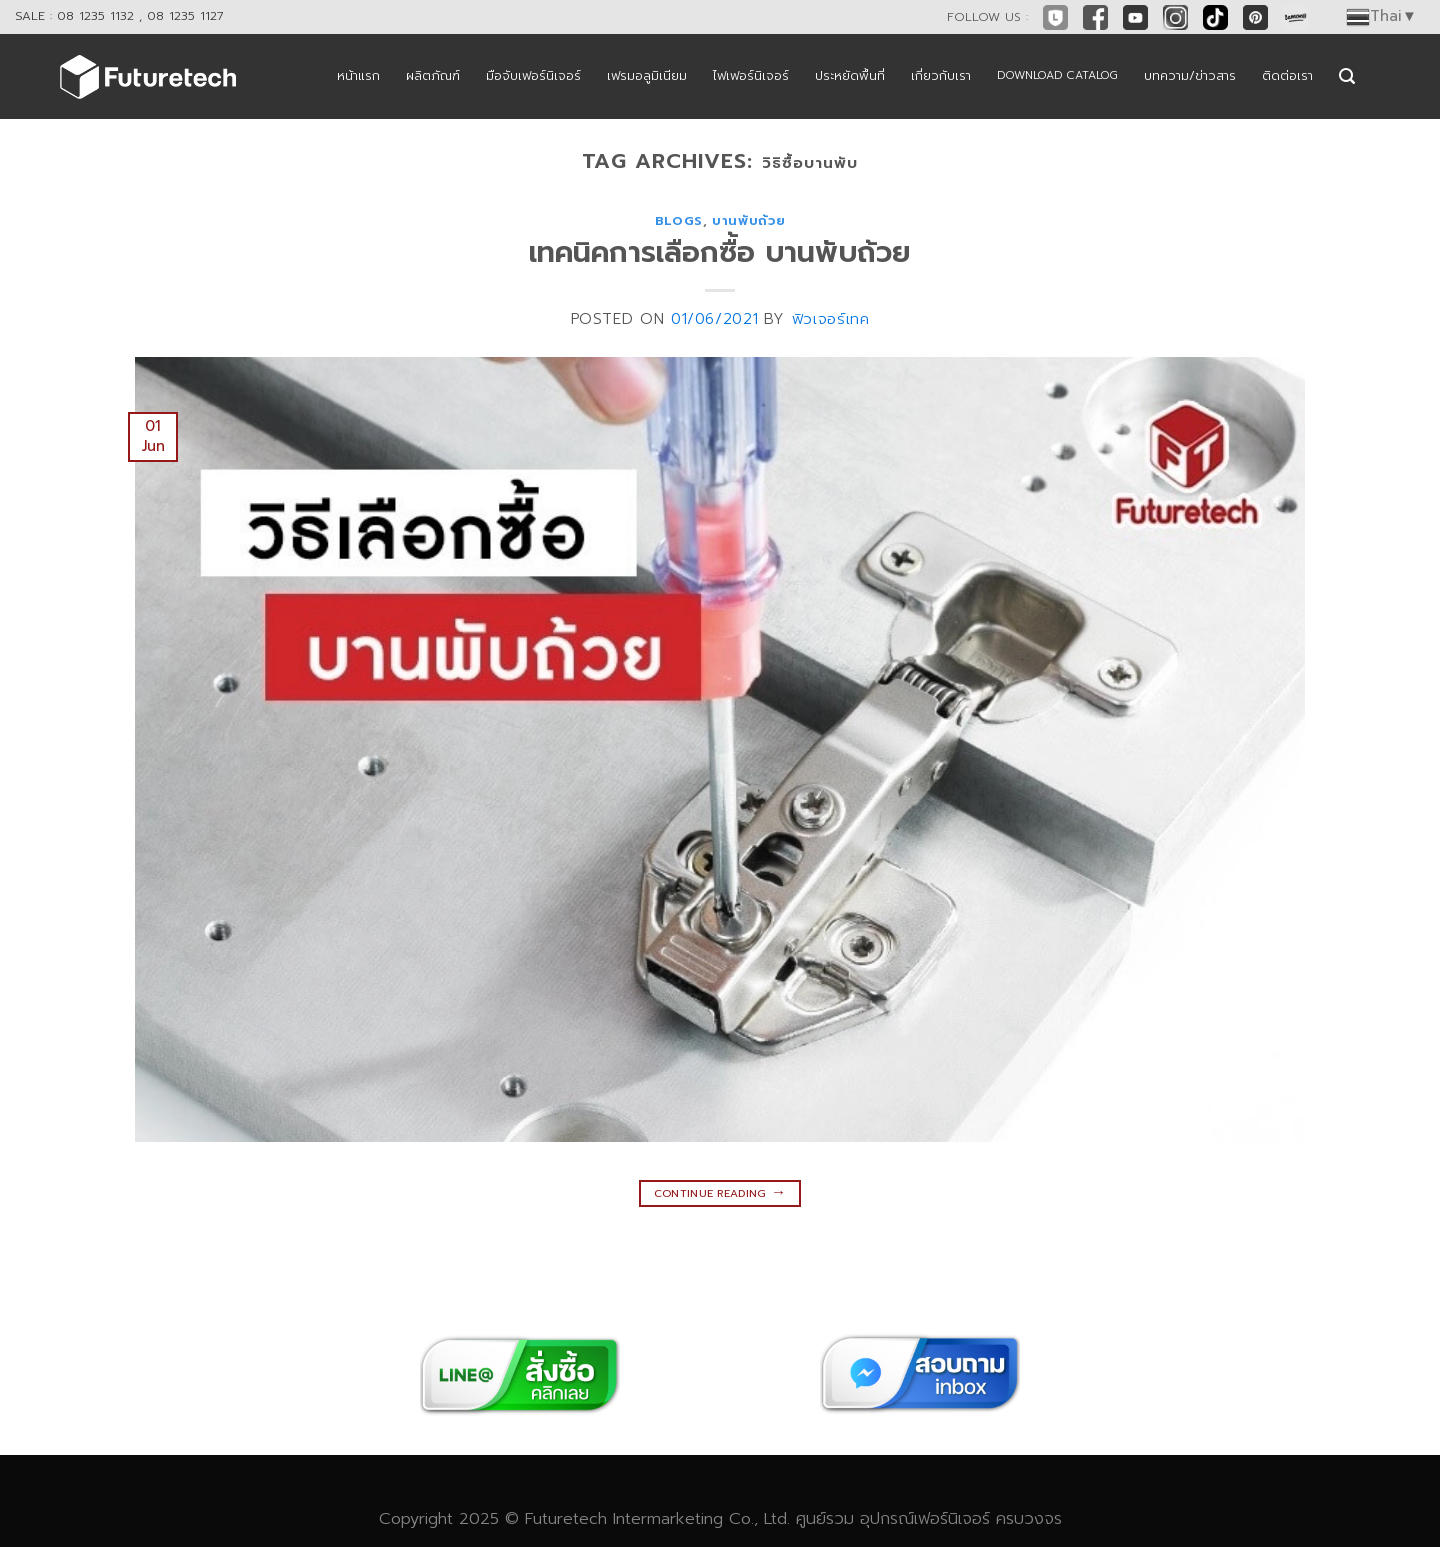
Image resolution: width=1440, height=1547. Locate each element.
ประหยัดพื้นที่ (850, 75)
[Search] (1347, 76)
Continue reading (720, 1192)
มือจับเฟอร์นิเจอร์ (533, 75)
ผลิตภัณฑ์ (433, 75)
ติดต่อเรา (1287, 75)
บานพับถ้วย (748, 220)
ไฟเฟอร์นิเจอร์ (751, 75)
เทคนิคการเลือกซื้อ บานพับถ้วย (720, 252)
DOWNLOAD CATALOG (1057, 75)
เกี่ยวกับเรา (941, 75)
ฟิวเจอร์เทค (831, 319)
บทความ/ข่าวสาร (1190, 75)
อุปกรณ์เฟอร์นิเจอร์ (925, 1518)
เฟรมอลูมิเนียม (647, 75)
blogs (679, 220)
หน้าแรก (358, 75)
